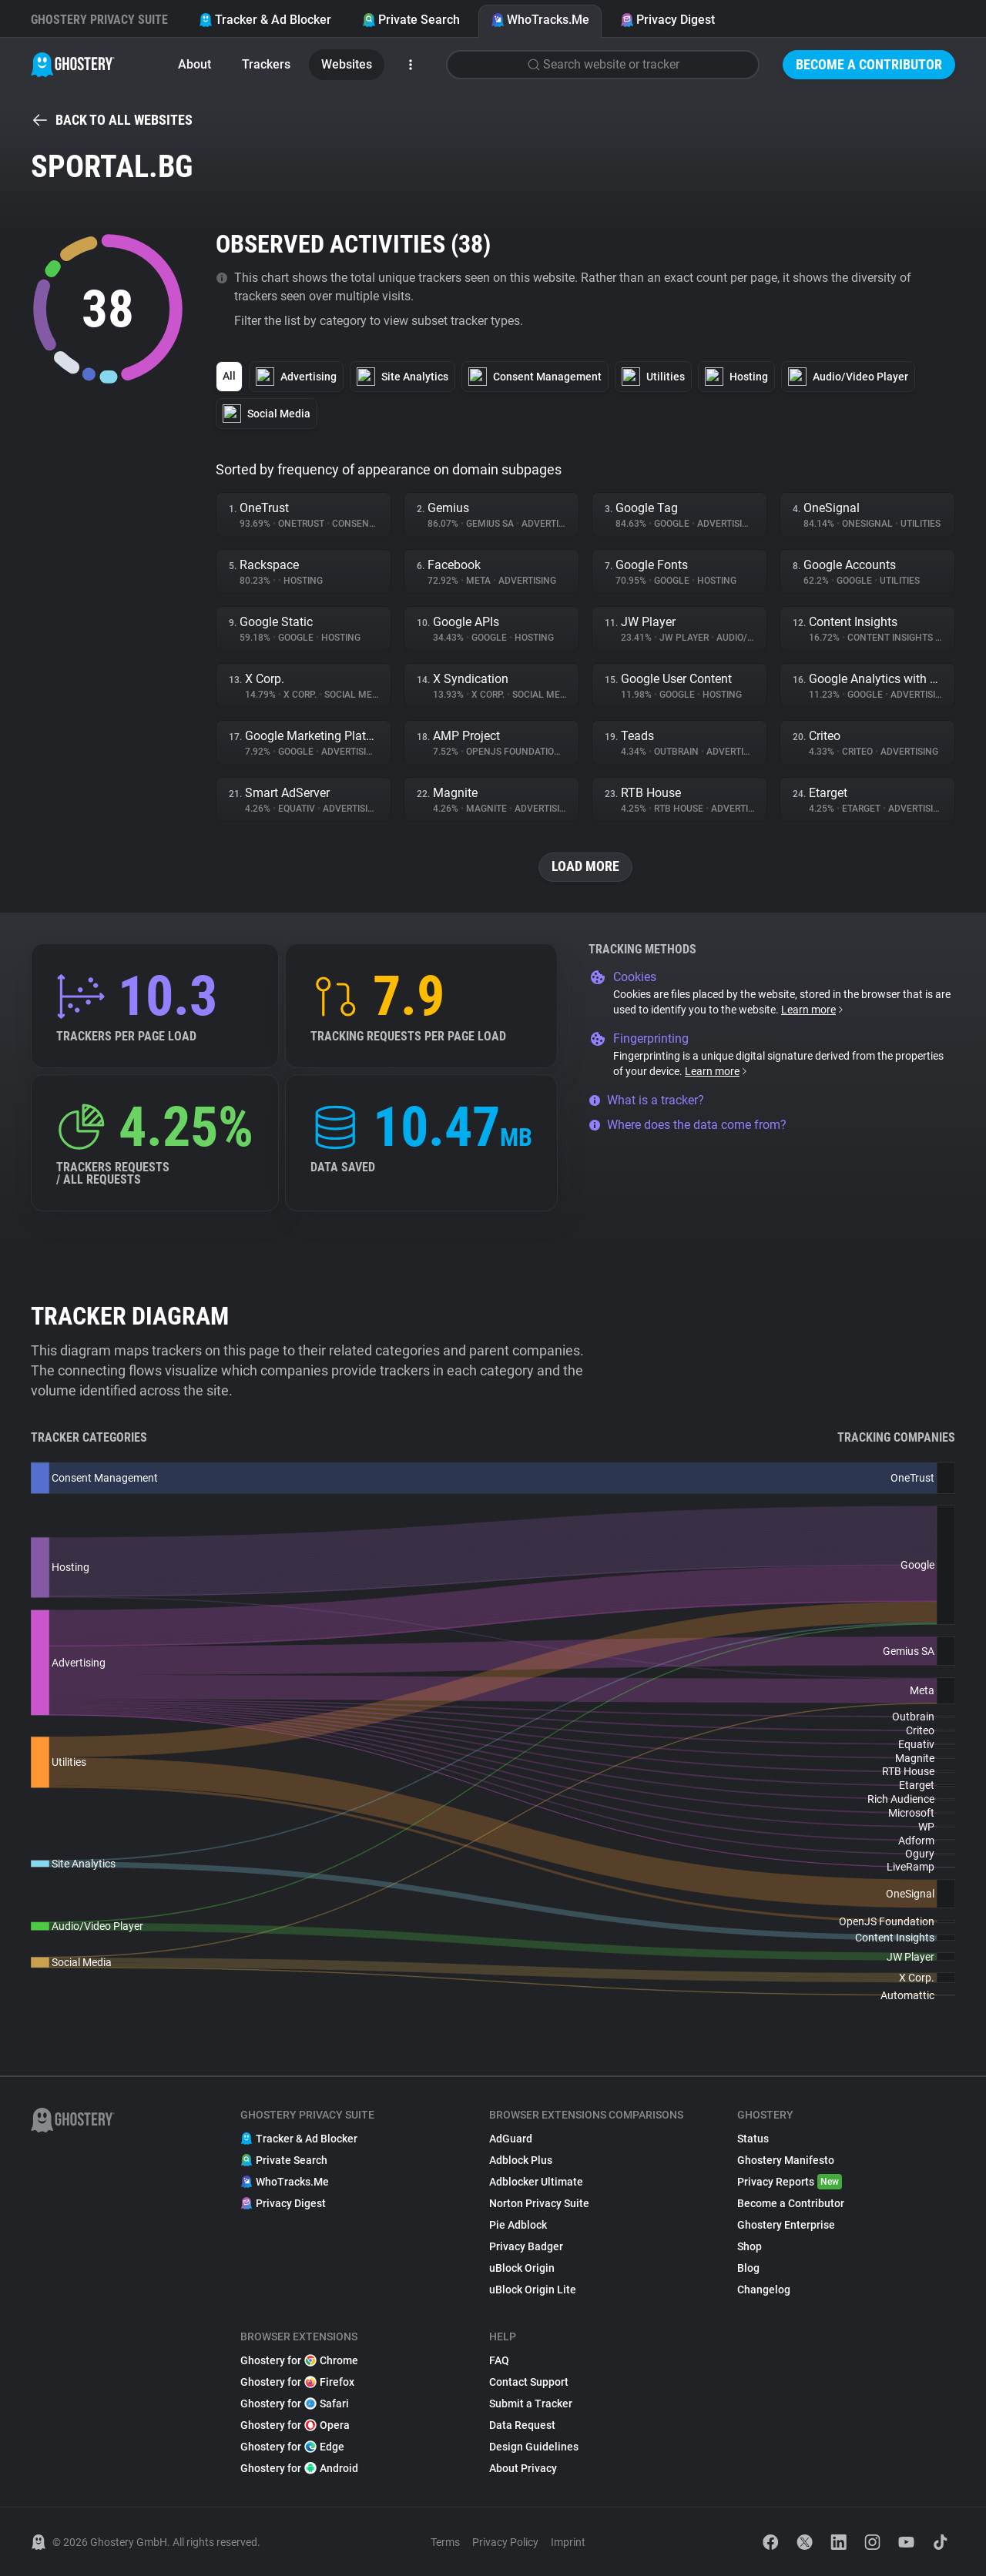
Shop (749, 2246)
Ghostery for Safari (294, 2403)
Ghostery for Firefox (297, 2382)
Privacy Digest (667, 19)
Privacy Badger (526, 2246)
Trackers (266, 64)
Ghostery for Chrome (299, 2360)
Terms (445, 2542)
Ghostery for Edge (292, 2446)
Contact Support (528, 2382)
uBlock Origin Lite (532, 2289)
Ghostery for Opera (295, 2425)
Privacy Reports (789, 2181)
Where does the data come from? (687, 1124)
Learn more (813, 1009)
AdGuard (510, 2138)
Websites (346, 64)
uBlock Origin (522, 2268)
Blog (748, 2268)
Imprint (568, 2542)
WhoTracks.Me (540, 19)
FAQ (499, 2360)
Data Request (522, 2425)
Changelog (763, 2289)
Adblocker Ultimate (536, 2182)
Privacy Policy (505, 2542)
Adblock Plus (520, 2160)
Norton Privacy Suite (539, 2203)
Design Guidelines (534, 2446)
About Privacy (523, 2468)
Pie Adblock (518, 2225)
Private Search (411, 19)
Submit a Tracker (530, 2403)
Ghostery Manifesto (785, 2160)
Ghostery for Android (299, 2468)
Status (753, 2138)
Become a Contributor (869, 64)
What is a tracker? (646, 1100)
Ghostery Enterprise (786, 2225)
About (194, 64)
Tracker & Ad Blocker (265, 19)
